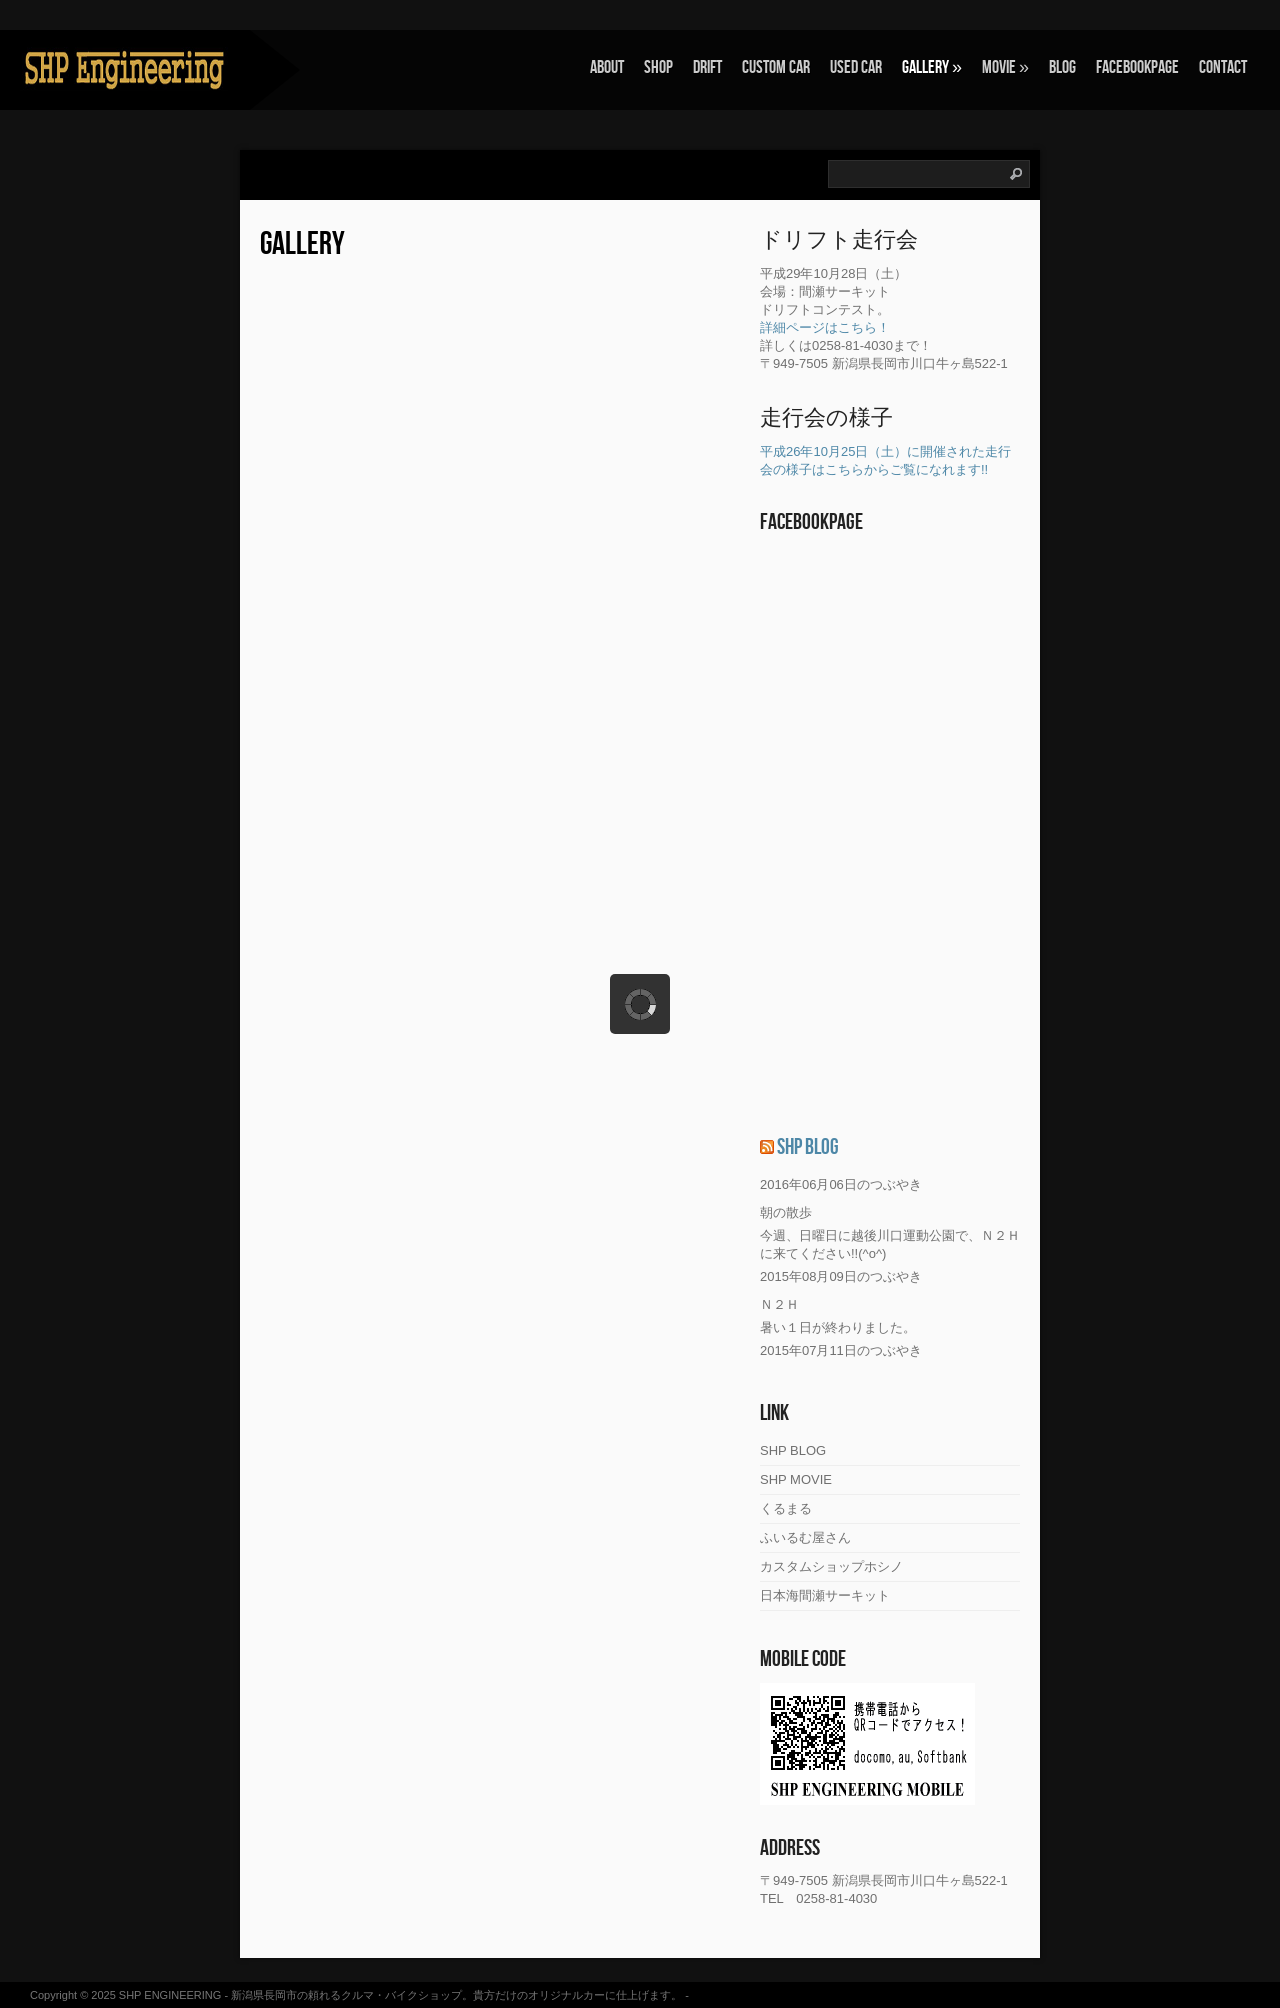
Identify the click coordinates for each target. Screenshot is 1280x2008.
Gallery (932, 67)
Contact (1223, 67)
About (607, 67)
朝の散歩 (786, 1212)
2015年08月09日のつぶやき (841, 1276)
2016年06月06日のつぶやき (841, 1184)
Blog (1062, 67)
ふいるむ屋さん (805, 1537)
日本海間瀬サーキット (825, 1595)
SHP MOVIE (796, 1479)
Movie (1005, 67)
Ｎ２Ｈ (779, 1304)
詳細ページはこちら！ (825, 327)
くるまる (786, 1508)
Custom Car (776, 67)
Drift (707, 67)
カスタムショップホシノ (831, 1566)
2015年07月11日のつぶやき (841, 1350)
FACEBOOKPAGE (1137, 67)
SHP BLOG (808, 1147)
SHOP (658, 67)
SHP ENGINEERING (170, 1995)
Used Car (856, 67)
